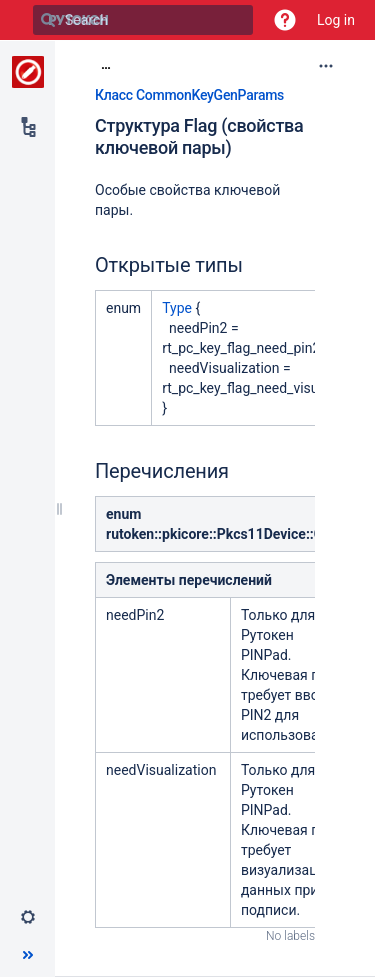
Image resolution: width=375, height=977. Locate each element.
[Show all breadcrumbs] (106, 64)
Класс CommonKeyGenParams (189, 95)
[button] (285, 20)
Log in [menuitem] (336, 20)
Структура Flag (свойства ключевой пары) (199, 137)
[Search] (48, 20)
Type (177, 308)
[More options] (326, 66)
